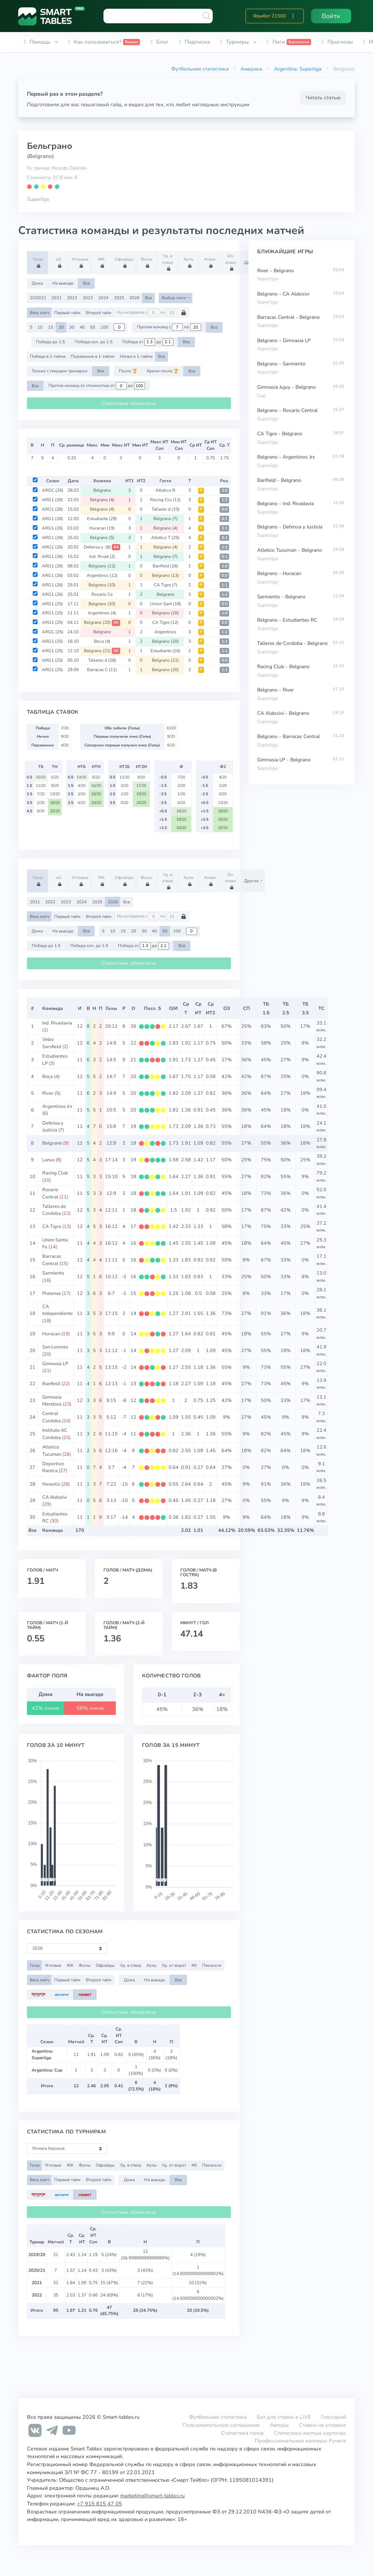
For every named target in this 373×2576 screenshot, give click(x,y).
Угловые (80, 262)
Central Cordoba (51, 1417)
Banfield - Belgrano (279, 480)
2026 (134, 298)
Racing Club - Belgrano (283, 666)
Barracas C (102, 670)
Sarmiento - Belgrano (281, 596)
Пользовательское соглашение (221, 2425)
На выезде (62, 283)
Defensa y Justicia (52, 1126)
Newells (51, 1484)
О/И (173, 1008)
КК (194, 1965)
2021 (56, 298)
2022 (72, 298)
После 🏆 (128, 371)
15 (50, 327)
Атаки (211, 262)
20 (61, 327)
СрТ (186, 1008)
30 (71, 327)
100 (104, 327)
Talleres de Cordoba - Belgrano (292, 643)
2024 (103, 298)
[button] (293, 16)
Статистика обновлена (129, 403)
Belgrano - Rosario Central (287, 410)
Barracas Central (51, 1260)
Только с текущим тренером (59, 371)
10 (40, 327)
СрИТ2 (210, 1008)
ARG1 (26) (52, 500)
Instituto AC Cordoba (54, 1433)
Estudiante (102, 519)
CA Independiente (57, 1310)
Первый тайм (67, 313)
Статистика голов (242, 2433)
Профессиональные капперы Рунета (300, 2440)
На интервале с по (151, 312)
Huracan (102, 528)
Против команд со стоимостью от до (96, 385)
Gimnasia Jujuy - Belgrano (286, 387)
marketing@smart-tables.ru (152, 2495)
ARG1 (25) (52, 604)
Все (86, 283)
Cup (261, 395)
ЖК (102, 262)
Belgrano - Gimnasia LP (284, 340)
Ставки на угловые (322, 2425)
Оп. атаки (232, 262)
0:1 (224, 519)
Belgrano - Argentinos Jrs (286, 456)
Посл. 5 (152, 1008)
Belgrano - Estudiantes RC (287, 620)
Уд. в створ (168, 262)
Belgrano (102, 490)
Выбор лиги (174, 298)
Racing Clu (165, 500)
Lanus (48, 1160)
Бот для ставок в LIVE (284, 2417)
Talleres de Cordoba (54, 1210)
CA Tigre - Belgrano (279, 433)
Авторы (279, 2425)
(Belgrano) (40, 156)
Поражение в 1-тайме (92, 356)
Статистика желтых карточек (310, 2433)
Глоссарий (333, 2417)
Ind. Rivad (102, 556)
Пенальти (211, 1965)
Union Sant (165, 604)
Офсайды (124, 262)
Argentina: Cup (47, 2070)
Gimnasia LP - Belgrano (284, 759)
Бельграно (49, 146)
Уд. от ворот (174, 1965)
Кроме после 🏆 (162, 371)
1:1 (224, 547)
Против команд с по (169, 327)
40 (82, 327)
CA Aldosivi (54, 1497)
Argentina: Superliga (298, 68)
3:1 (224, 528)
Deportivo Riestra (53, 1467)
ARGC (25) (52, 632)
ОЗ (226, 1008)
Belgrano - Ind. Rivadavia (285, 503)
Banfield (165, 566)
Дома (37, 283)
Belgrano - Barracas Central (288, 736)
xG (59, 262)
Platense (51, 1293)
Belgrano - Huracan (279, 573)
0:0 (224, 509)
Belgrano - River (275, 689)
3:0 (224, 490)
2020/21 (38, 298)
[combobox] (158, 16)
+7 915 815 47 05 (99, 2503)
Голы (39, 262)
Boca (102, 641)
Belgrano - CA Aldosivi (283, 293)
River (48, 1093)
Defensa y (102, 547)
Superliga (38, 199)
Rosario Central (50, 1193)
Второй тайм (98, 313)
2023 (88, 298)
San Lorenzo (55, 1347)
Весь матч (39, 313)
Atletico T (165, 537)
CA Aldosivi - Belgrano (283, 713)
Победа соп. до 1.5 (94, 342)
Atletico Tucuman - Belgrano (289, 550)
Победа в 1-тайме (48, 356)
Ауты (189, 262)
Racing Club (55, 1173)
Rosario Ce (102, 594)
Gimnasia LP (55, 1363)
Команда (52, 1008)
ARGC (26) (52, 490)
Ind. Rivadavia (57, 1023)
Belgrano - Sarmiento (281, 363)
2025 (119, 298)
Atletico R (165, 490)
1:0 (224, 566)
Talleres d (166, 509)
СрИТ (198, 1008)
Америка (251, 68)
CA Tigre (165, 585)
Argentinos (102, 575)
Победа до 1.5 (50, 342)
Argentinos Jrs (57, 1106)
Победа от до (147, 342)
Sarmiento (53, 1273)
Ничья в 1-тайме (136, 356)
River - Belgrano (275, 270)
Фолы (147, 262)
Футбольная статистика (200, 68)
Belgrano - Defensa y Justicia (289, 526)
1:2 (224, 500)
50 (92, 327)
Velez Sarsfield (51, 1043)
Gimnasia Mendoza (52, 1400)
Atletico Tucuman (51, 1450)
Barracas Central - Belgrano (288, 317)
